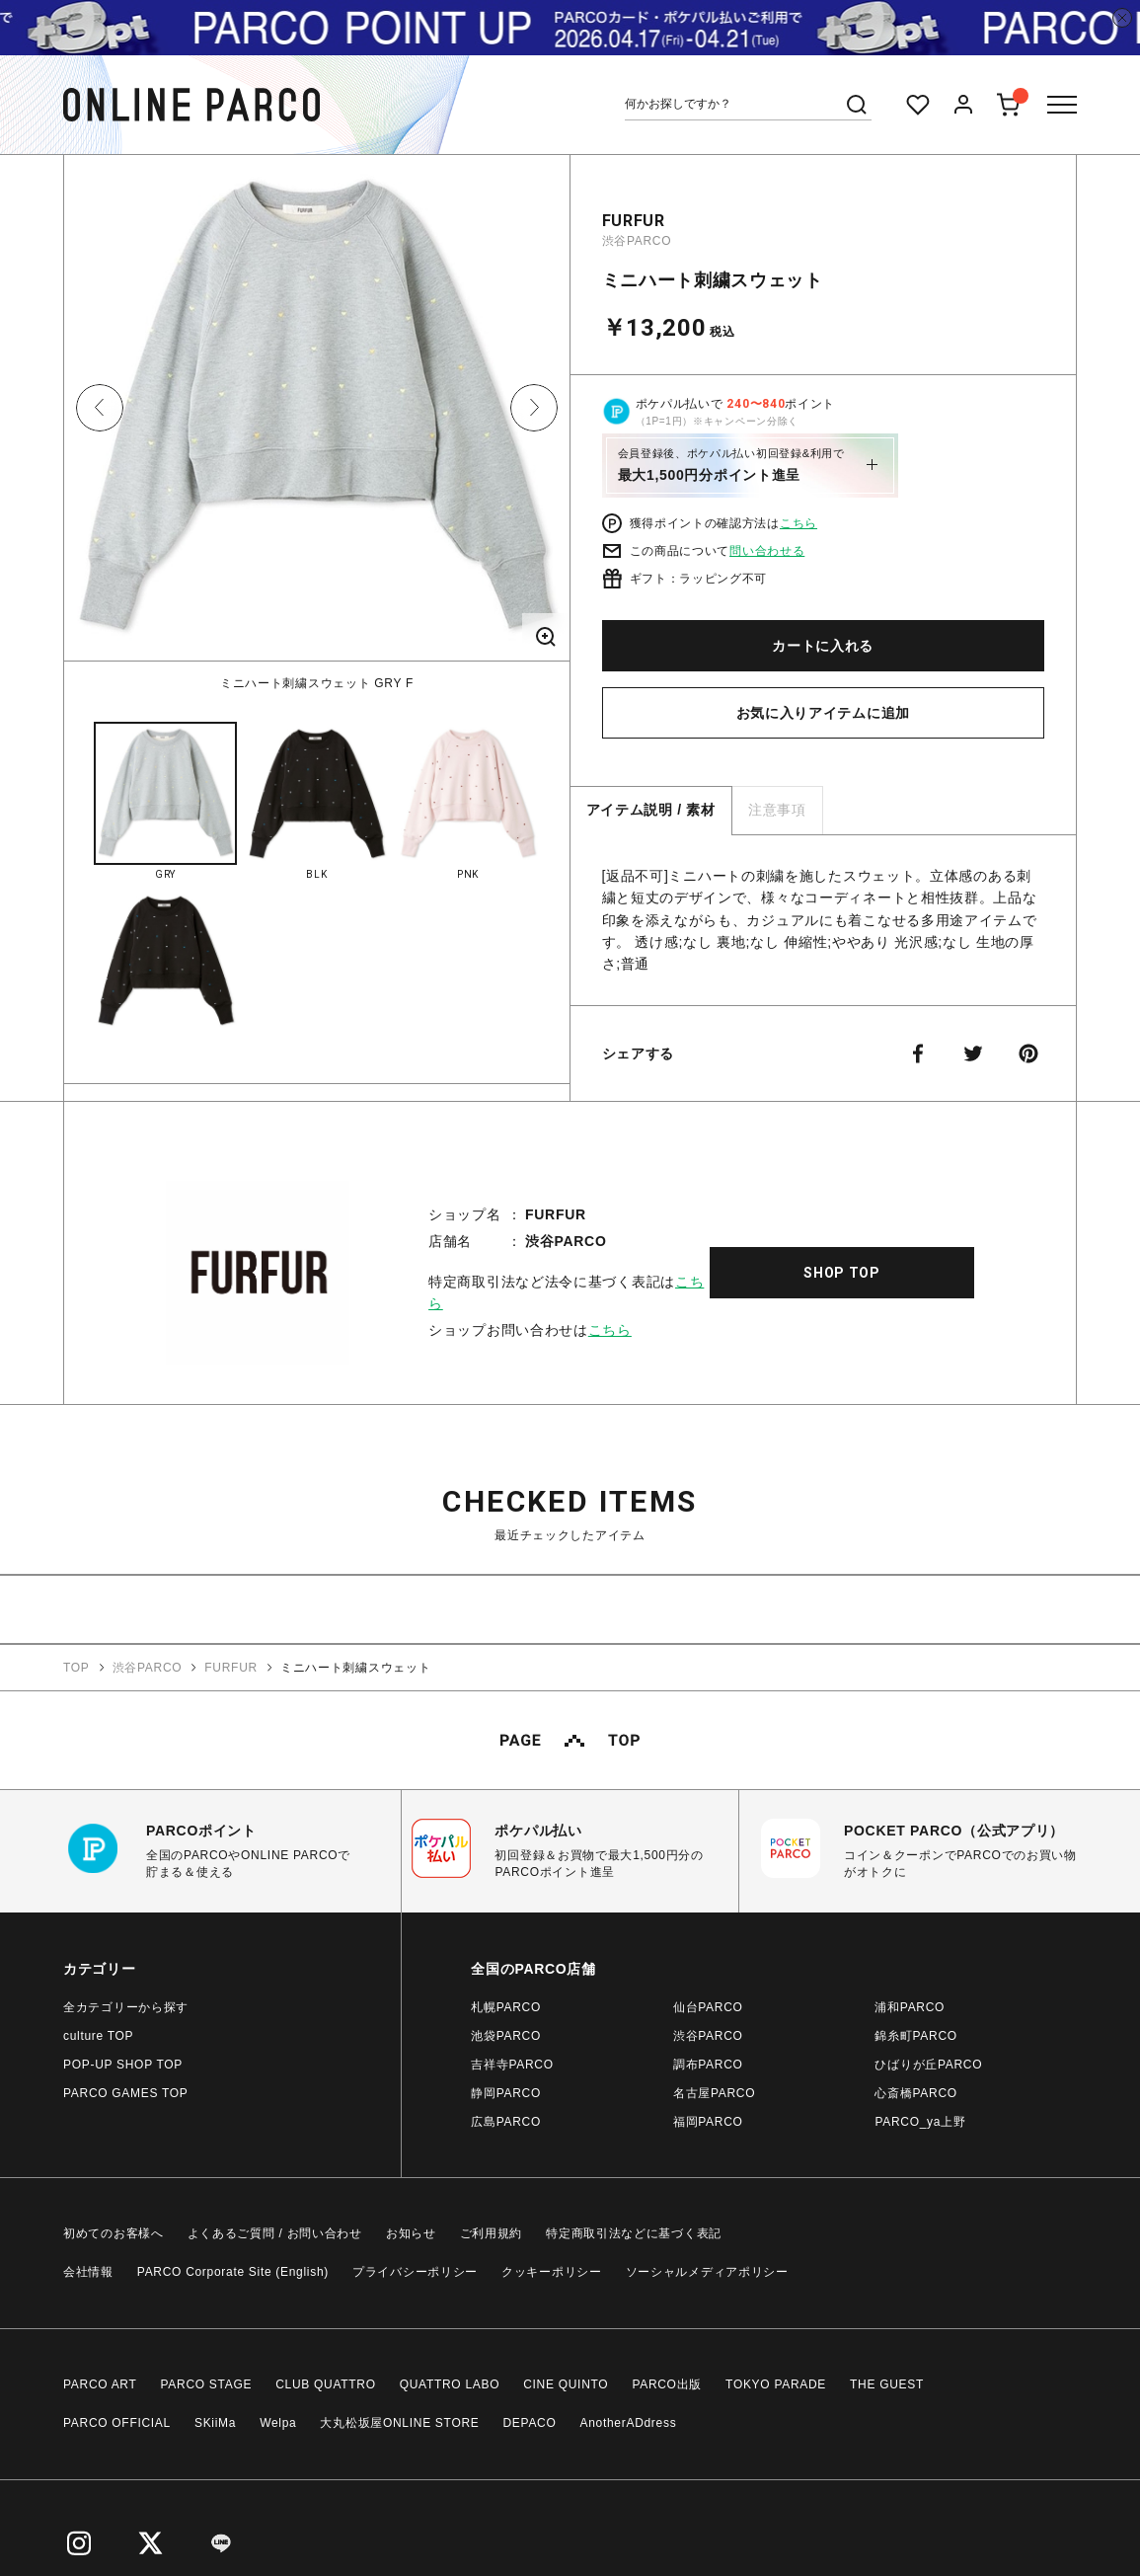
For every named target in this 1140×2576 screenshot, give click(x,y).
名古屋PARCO (714, 2093)
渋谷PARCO (637, 241)
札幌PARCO (506, 2007)
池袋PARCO (506, 2036)
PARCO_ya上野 (919, 2122)
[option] (317, 423)
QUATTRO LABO (450, 2384)
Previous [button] (99, 407)
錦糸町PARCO (915, 2036)
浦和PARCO (909, 2007)
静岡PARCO (506, 2093)
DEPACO (530, 2423)
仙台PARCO (708, 2007)
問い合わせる (766, 551)
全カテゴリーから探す (126, 2007)
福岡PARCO (708, 2122)
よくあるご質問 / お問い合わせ (275, 2233)
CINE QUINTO (565, 2384)
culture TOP (98, 2036)
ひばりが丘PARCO (928, 2064)
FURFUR (633, 220)
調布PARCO (708, 2064)
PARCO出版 (667, 2384)
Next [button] (534, 407)
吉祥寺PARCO (512, 2064)
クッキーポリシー (551, 2272)
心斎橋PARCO (915, 2093)
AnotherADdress (628, 2423)
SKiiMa (215, 2423)
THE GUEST (887, 2384)
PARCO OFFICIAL (117, 2423)
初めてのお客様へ (113, 2233)
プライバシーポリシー (415, 2272)
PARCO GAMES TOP (126, 2093)
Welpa (278, 2423)
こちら (798, 523)
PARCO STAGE (207, 2384)
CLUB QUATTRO (325, 2384)
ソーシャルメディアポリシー (707, 2272)
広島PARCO (506, 2122)
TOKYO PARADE (775, 2384)
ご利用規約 (491, 2233)
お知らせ (411, 2233)
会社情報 (88, 2272)
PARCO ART (100, 2384)
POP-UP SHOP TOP (123, 2064)
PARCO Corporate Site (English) (233, 2272)
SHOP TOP (841, 1273)
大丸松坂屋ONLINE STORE (399, 2423)
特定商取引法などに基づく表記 (634, 2233)
